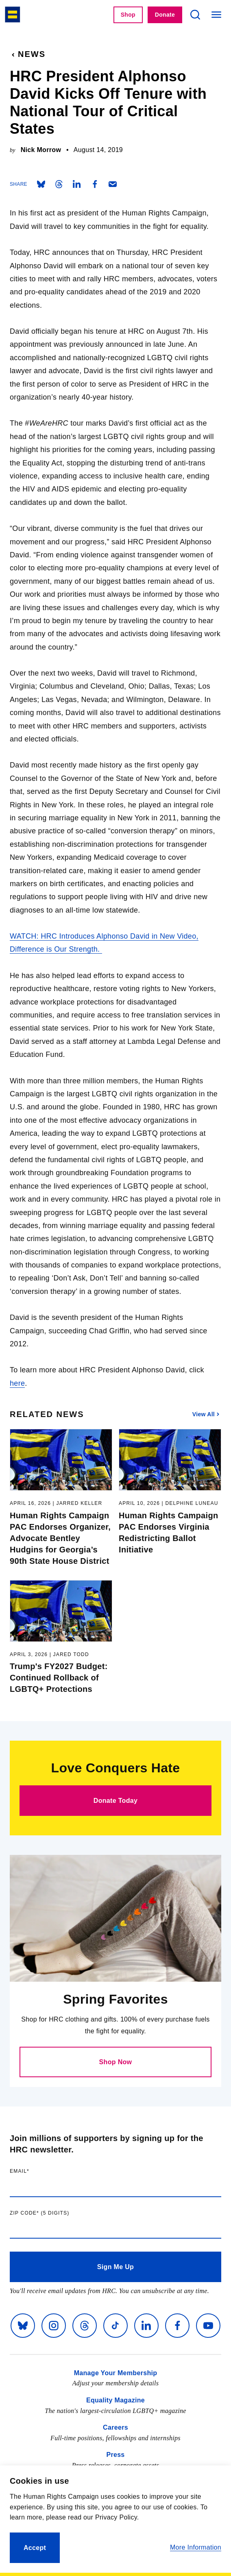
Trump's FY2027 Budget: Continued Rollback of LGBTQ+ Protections (61, 1678)
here (17, 1383)
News (28, 54)
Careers (115, 2427)
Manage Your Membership (115, 2372)
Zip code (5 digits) (56, 2213)
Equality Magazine (115, 2400)
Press (115, 2454)
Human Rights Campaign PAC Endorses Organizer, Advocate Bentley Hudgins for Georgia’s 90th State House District (61, 1538)
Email (36, 2171)
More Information (195, 2547)
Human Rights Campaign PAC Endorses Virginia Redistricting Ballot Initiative (170, 1533)
